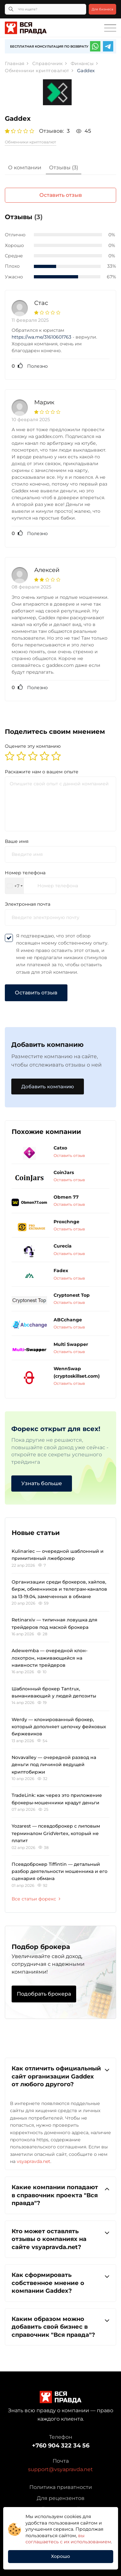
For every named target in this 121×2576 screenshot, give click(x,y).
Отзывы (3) (63, 167)
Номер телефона (25, 873)
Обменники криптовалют (30, 142)
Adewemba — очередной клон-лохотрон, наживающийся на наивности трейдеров (49, 1658)
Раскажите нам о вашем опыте (41, 772)
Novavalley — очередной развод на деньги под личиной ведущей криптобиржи (54, 1764)
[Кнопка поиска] (11, 9)
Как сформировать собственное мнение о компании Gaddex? (60, 2282)
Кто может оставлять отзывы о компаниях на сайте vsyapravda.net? (60, 2238)
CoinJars (64, 1172)
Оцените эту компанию (33, 746)
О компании (24, 167)
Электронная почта (27, 904)
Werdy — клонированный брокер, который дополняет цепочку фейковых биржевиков (59, 1727)
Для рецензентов (61, 2498)
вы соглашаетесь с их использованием (68, 2539)
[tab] (25, 168)
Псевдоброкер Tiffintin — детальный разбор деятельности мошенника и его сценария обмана (59, 1871)
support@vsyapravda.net (60, 2469)
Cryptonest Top (72, 1295)
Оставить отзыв (60, 195)
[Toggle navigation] (110, 28)
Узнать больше (41, 1483)
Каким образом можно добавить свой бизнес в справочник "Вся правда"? (60, 2326)
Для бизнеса (102, 9)
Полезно (30, 366)
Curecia (63, 1246)
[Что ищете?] (45, 9)
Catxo (60, 1148)
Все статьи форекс (36, 1899)
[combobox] (14, 886)
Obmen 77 (66, 1197)
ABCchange (68, 1320)
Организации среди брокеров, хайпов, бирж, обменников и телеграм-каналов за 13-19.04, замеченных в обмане (59, 1589)
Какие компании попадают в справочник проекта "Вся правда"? (60, 2194)
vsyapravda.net (33, 2161)
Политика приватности (60, 2487)
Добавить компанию (47, 1086)
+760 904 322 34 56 (60, 2445)
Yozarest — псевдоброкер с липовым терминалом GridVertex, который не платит (56, 1833)
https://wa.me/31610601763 (41, 337)
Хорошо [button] (60, 2556)
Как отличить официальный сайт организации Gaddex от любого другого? (60, 2076)
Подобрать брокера (44, 1994)
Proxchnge (66, 1222)
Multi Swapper (71, 1344)
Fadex (61, 1270)
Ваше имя (16, 841)
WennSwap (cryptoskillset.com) (77, 1372)
